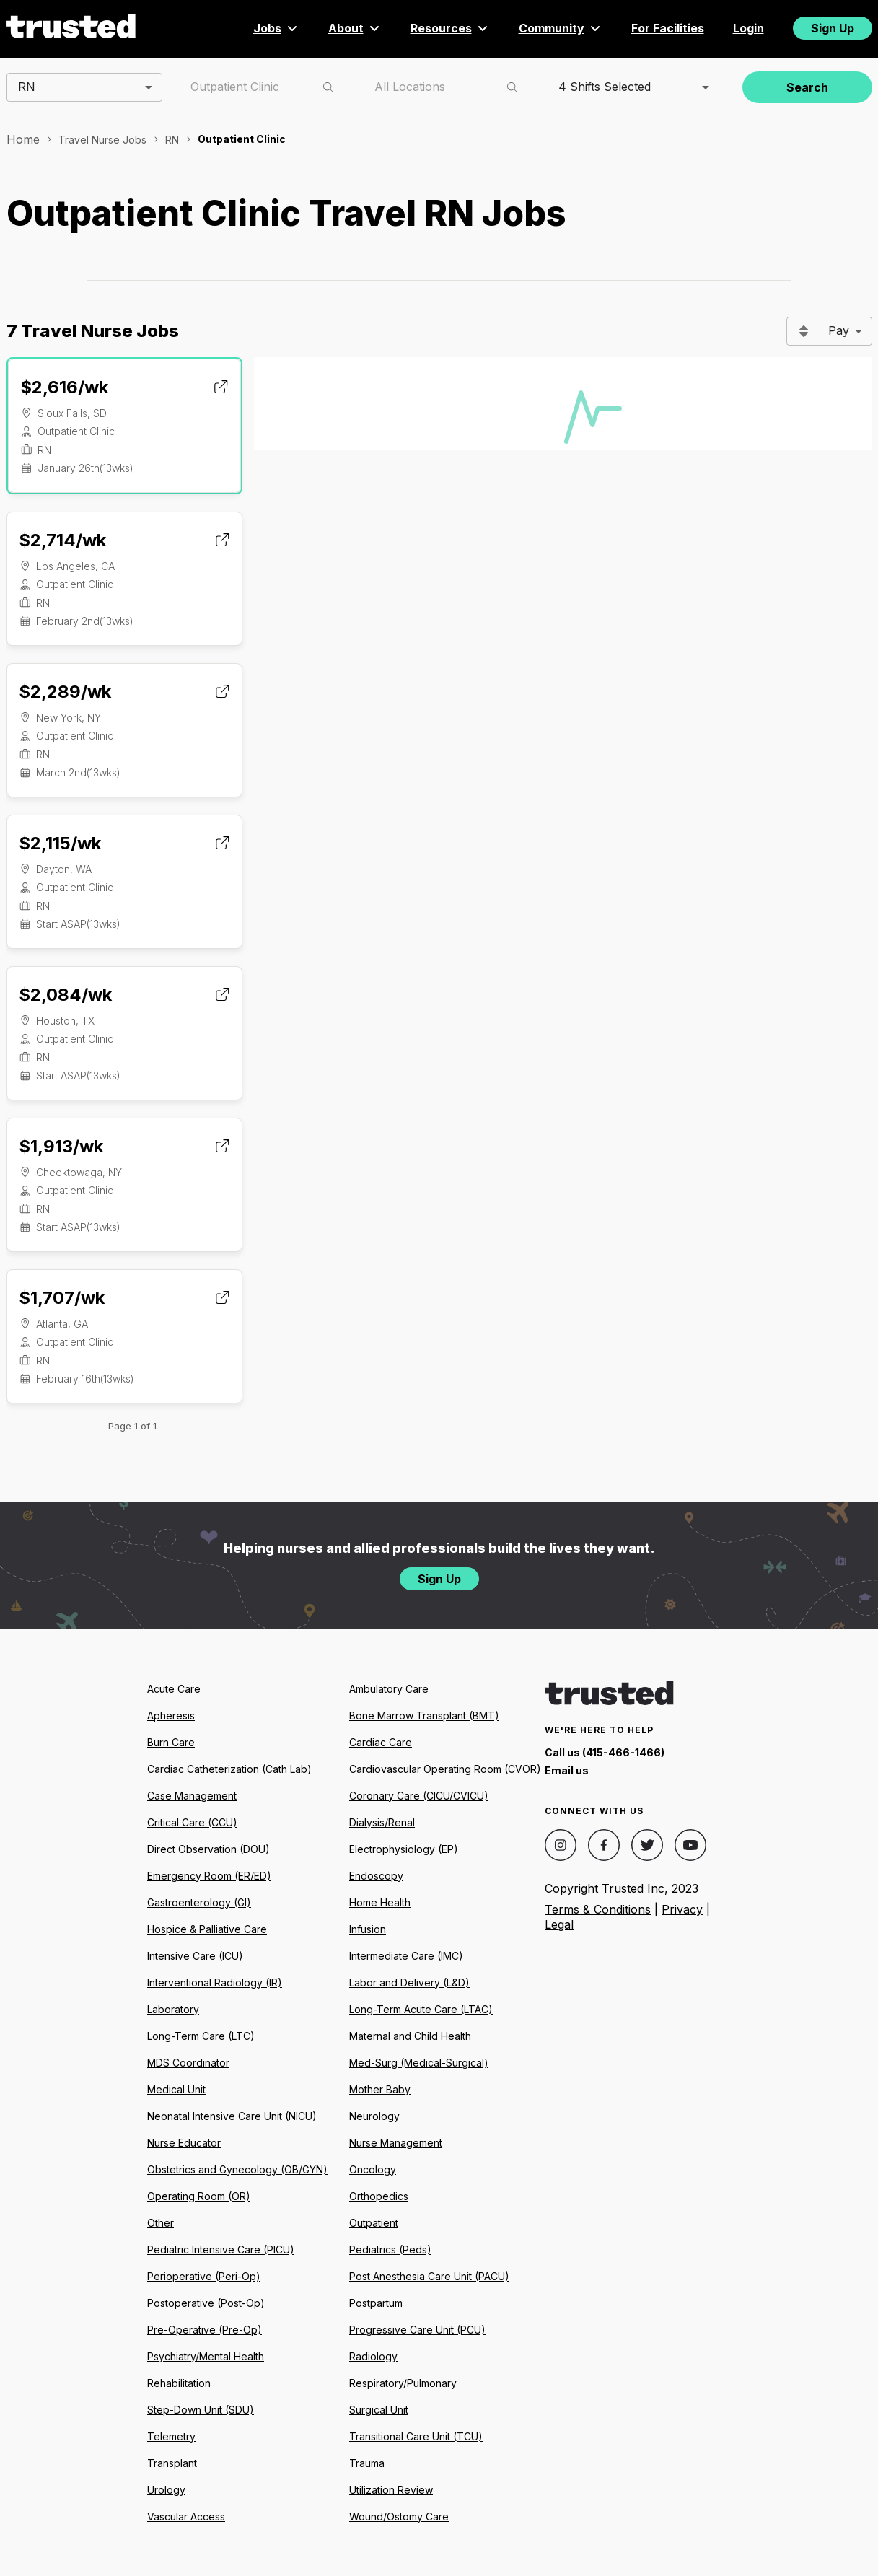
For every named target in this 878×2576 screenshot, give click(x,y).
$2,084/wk (65, 994)
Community (560, 28)
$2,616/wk (64, 387)
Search (807, 87)
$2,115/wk (60, 843)
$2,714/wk (62, 540)
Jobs (276, 28)
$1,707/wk (62, 1297)
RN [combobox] (26, 86)
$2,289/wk (65, 691)
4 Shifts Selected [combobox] (604, 86)
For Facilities (667, 28)
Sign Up (832, 28)
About (355, 28)
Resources (450, 28)
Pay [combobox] (838, 330)
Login (748, 28)
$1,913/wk (61, 1146)
